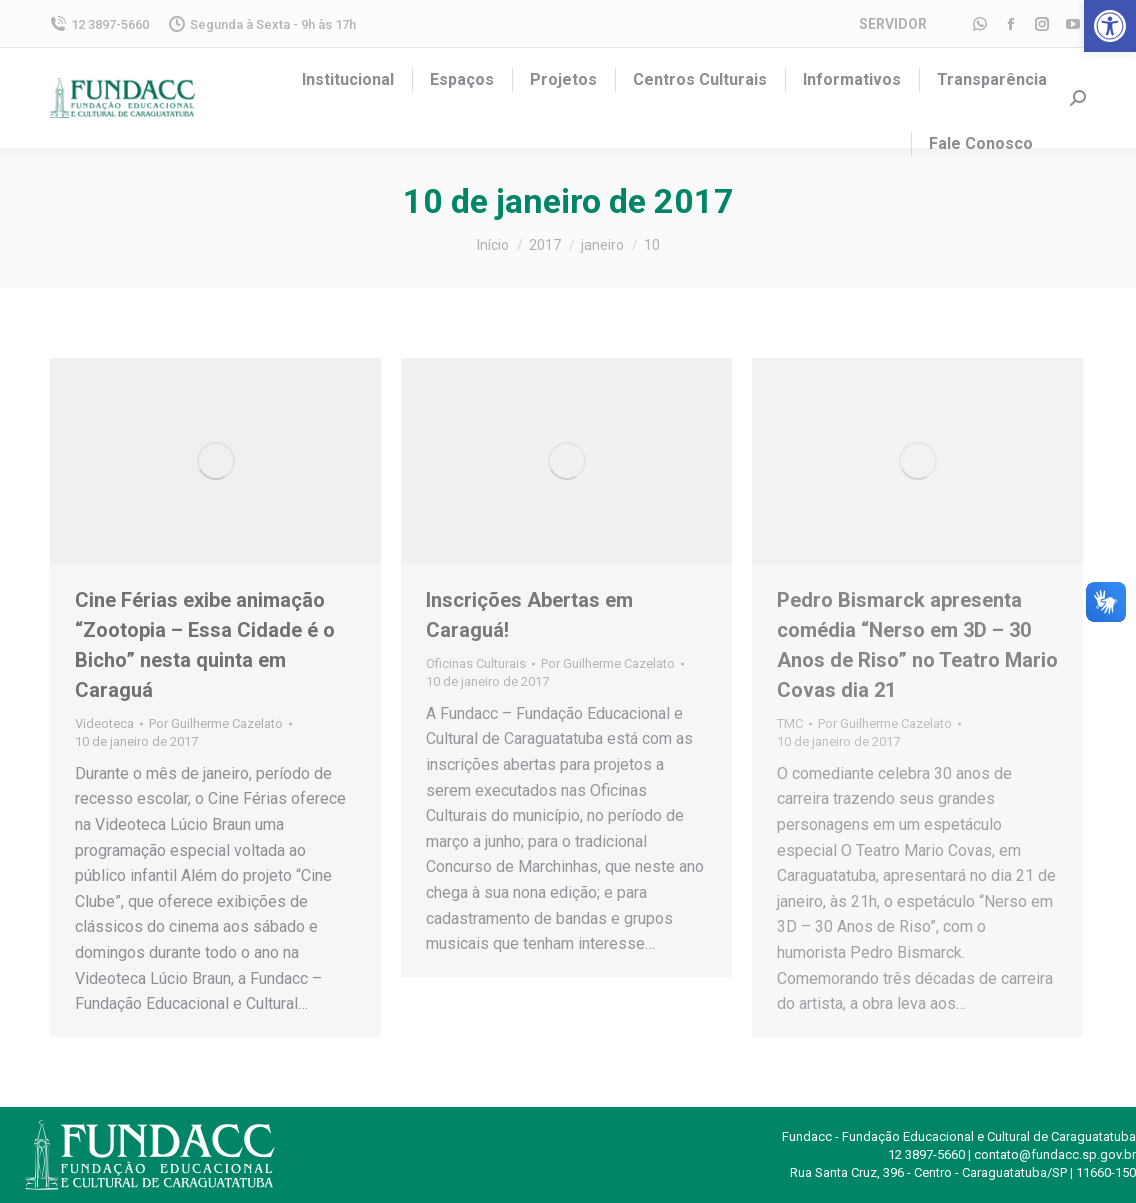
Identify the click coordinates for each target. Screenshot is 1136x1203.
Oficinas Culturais (476, 663)
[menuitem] (348, 80)
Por (216, 723)
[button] (1110, 26)
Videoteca (104, 723)
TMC (790, 723)
